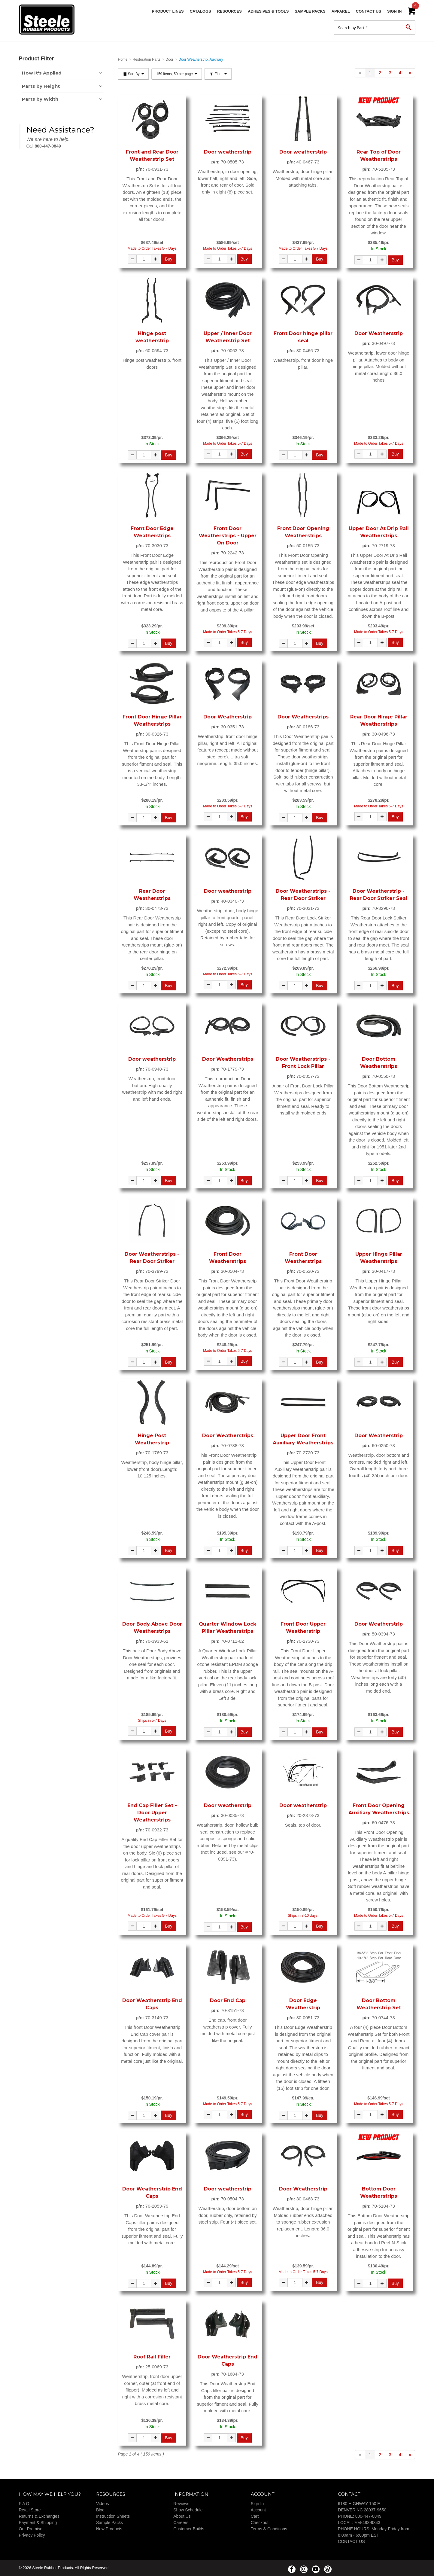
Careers (180, 2522)
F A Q (24, 2503)
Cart (255, 2516)
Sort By (133, 74)
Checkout (260, 2522)
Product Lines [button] (168, 11)
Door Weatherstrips (303, 717)
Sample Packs (310, 11)
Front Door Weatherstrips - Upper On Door (227, 536)
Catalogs (200, 11)
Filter (218, 74)
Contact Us (368, 11)
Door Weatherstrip (378, 333)
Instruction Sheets (113, 2516)
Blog (100, 2509)
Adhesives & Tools (268, 11)
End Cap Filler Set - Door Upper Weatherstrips (152, 1813)
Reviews (181, 2503)
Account (258, 2509)
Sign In (394, 11)
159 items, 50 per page (176, 74)
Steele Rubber (49, 20)
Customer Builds (188, 2528)
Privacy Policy (32, 2535)
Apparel (341, 11)
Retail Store (30, 2509)
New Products (109, 2528)
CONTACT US (351, 2541)
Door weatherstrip (227, 152)
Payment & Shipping (38, 2522)
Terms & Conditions (269, 2528)
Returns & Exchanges (39, 2516)
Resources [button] (229, 11)
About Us (182, 2516)
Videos (102, 2503)
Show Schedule (187, 2509)
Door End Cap (227, 2000)
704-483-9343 (367, 2522)
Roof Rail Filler (152, 2357)
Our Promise (31, 2528)
